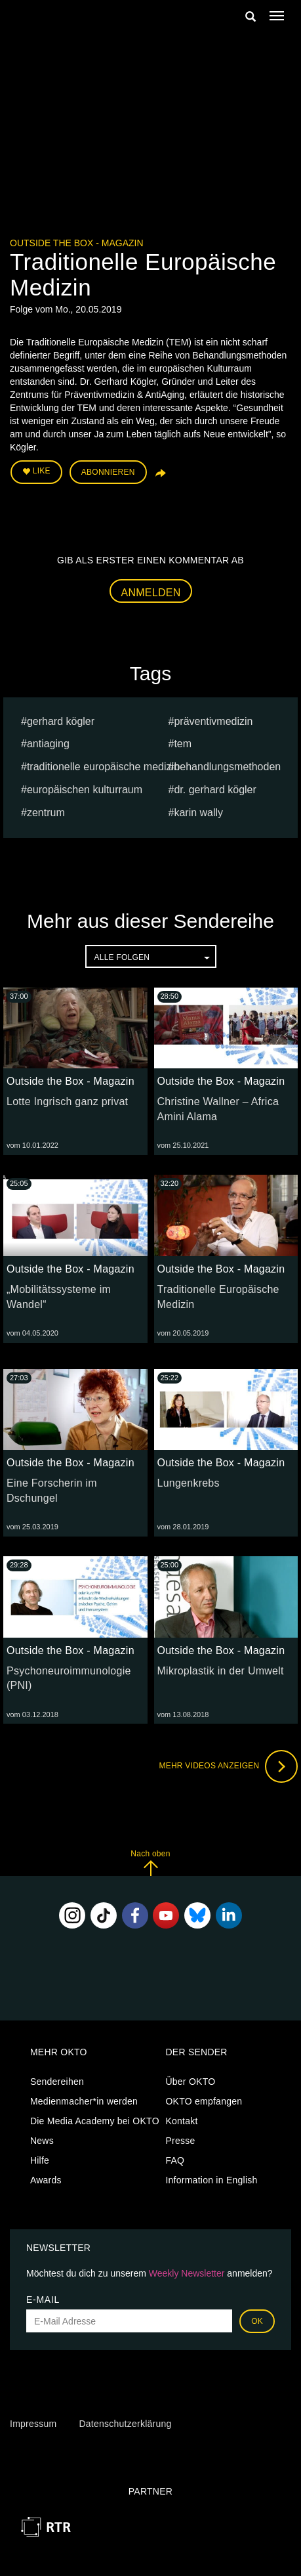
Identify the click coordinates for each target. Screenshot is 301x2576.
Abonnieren (108, 472)
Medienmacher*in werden (84, 2101)
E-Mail (43, 2299)
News (42, 2140)
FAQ (174, 2160)
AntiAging (48, 743)
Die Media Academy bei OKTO (94, 2121)
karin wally (198, 812)
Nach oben (150, 1862)
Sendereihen (57, 2081)
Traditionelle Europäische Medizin (103, 766)
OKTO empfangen (203, 2101)
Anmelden (151, 592)
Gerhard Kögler (60, 721)
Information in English (211, 2180)
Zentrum (46, 812)
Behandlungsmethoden (227, 766)
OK (257, 2321)
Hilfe (39, 2160)
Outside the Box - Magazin (77, 243)
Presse (180, 2140)
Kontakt (181, 2121)
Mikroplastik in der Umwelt (220, 1670)
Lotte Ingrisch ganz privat (67, 1101)
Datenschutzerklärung (125, 2423)
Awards (46, 2180)
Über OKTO (190, 2081)
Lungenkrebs (188, 1483)
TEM (182, 743)
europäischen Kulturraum (84, 789)
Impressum (33, 2423)
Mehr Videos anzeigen (228, 1766)
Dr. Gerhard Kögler (215, 789)
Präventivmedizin (213, 721)
